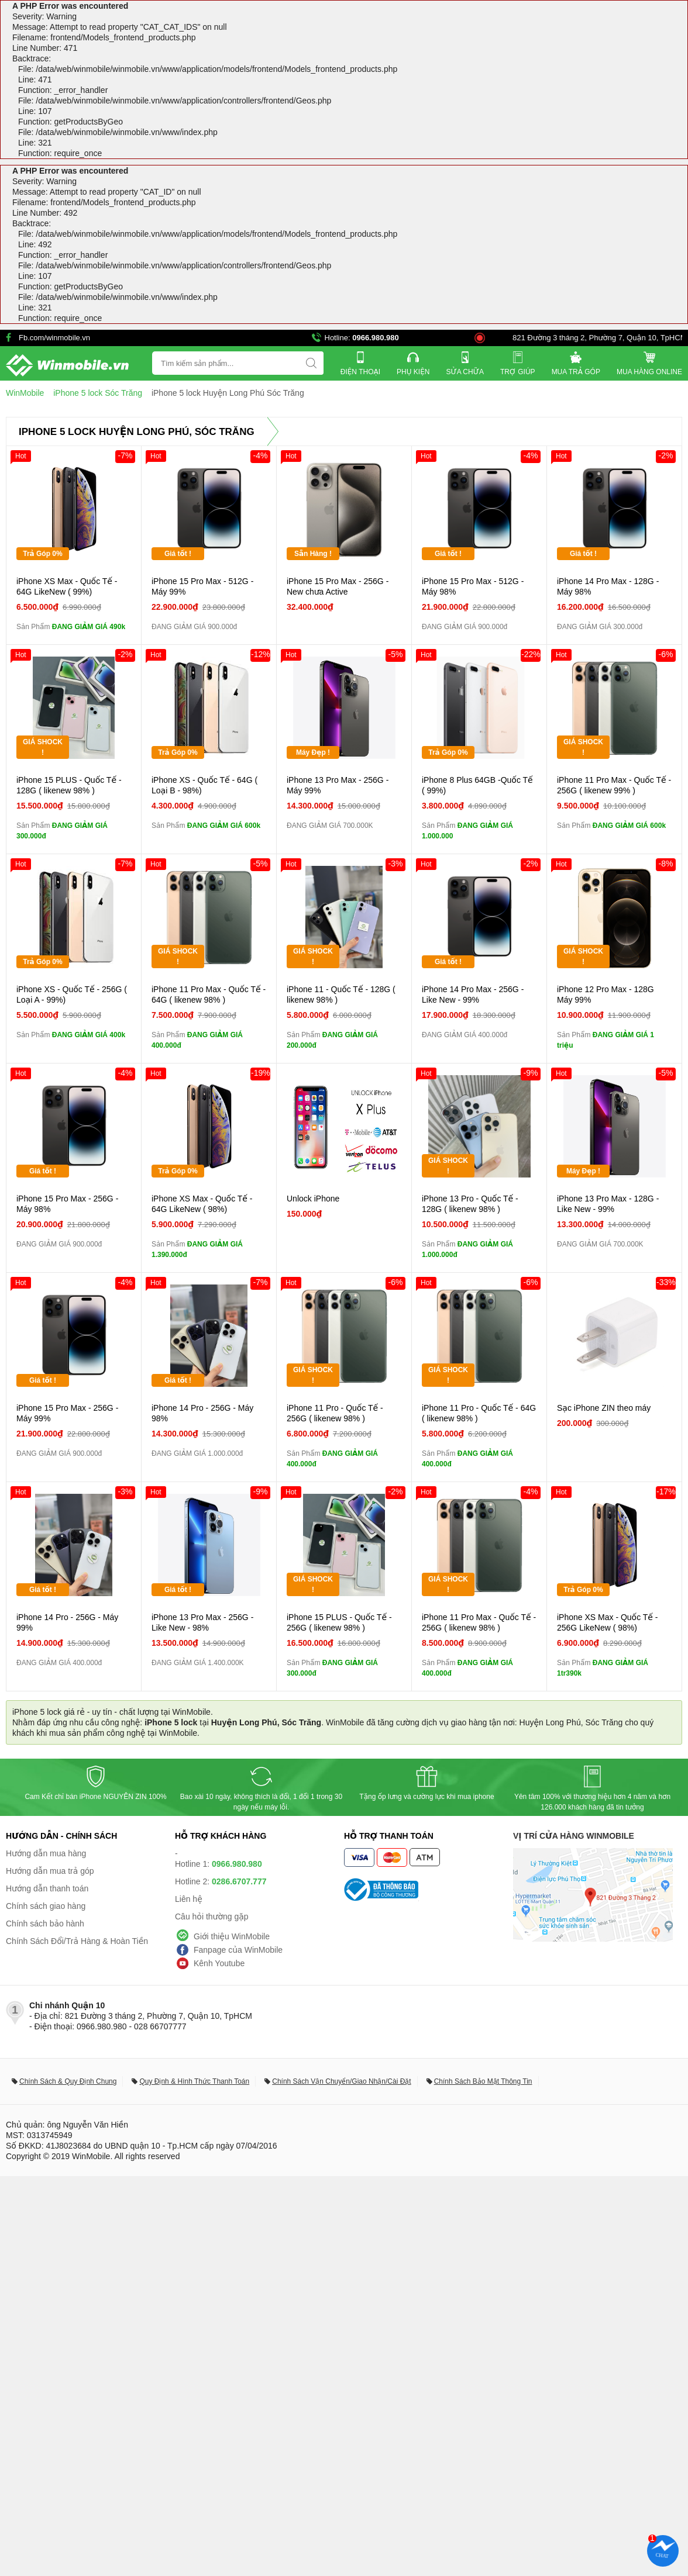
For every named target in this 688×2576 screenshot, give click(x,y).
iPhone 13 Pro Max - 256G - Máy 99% (337, 785)
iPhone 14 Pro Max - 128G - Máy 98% (608, 586)
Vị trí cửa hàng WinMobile (573, 1836)
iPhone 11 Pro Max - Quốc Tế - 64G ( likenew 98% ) (209, 994)
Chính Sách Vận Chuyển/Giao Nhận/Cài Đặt (341, 2081)
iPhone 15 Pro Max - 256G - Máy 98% (67, 1204)
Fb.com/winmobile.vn (54, 337)
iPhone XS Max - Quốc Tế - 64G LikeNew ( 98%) (202, 1204)
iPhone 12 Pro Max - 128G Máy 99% (605, 994)
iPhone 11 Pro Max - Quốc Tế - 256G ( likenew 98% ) (479, 1622)
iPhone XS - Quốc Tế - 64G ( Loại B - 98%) (204, 785)
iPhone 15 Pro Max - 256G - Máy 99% (67, 1413)
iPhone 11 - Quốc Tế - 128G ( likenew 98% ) (341, 994)
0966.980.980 (375, 337)
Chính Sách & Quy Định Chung (67, 2081)
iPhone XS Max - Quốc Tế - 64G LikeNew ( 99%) (67, 586)
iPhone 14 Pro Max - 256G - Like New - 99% (473, 994)
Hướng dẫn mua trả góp (50, 1871)
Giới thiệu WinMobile (232, 1936)
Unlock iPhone (313, 1198)
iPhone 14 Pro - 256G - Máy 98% (202, 1413)
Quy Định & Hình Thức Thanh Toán (194, 2081)
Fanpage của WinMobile (238, 1950)
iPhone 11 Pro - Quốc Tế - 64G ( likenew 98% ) (479, 1413)
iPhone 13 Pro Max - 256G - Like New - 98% (202, 1622)
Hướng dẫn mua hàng (46, 1853)
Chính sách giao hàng (45, 1906)
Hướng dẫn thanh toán (47, 1888)
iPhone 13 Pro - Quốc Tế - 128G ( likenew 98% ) (470, 1204)
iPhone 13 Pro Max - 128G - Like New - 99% (608, 1204)
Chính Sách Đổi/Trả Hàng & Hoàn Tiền (77, 1941)
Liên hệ (188, 1899)
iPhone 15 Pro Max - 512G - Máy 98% (473, 586)
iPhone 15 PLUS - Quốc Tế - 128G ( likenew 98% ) (69, 785)
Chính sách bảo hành (45, 1923)
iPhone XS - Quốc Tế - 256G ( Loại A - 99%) (71, 994)
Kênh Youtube (219, 1963)
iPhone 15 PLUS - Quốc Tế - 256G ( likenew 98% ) (339, 1622)
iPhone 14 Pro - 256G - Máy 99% (67, 1622)
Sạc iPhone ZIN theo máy (604, 1408)
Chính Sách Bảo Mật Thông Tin (483, 2081)
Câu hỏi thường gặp (212, 1916)
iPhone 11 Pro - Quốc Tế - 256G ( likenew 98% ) (335, 1413)
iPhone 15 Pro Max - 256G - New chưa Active (337, 586)
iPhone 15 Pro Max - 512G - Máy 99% (202, 586)
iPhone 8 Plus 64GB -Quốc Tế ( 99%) (477, 785)
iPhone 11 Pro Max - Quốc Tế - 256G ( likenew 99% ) (614, 785)
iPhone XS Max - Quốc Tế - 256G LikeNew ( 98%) (607, 1622)
